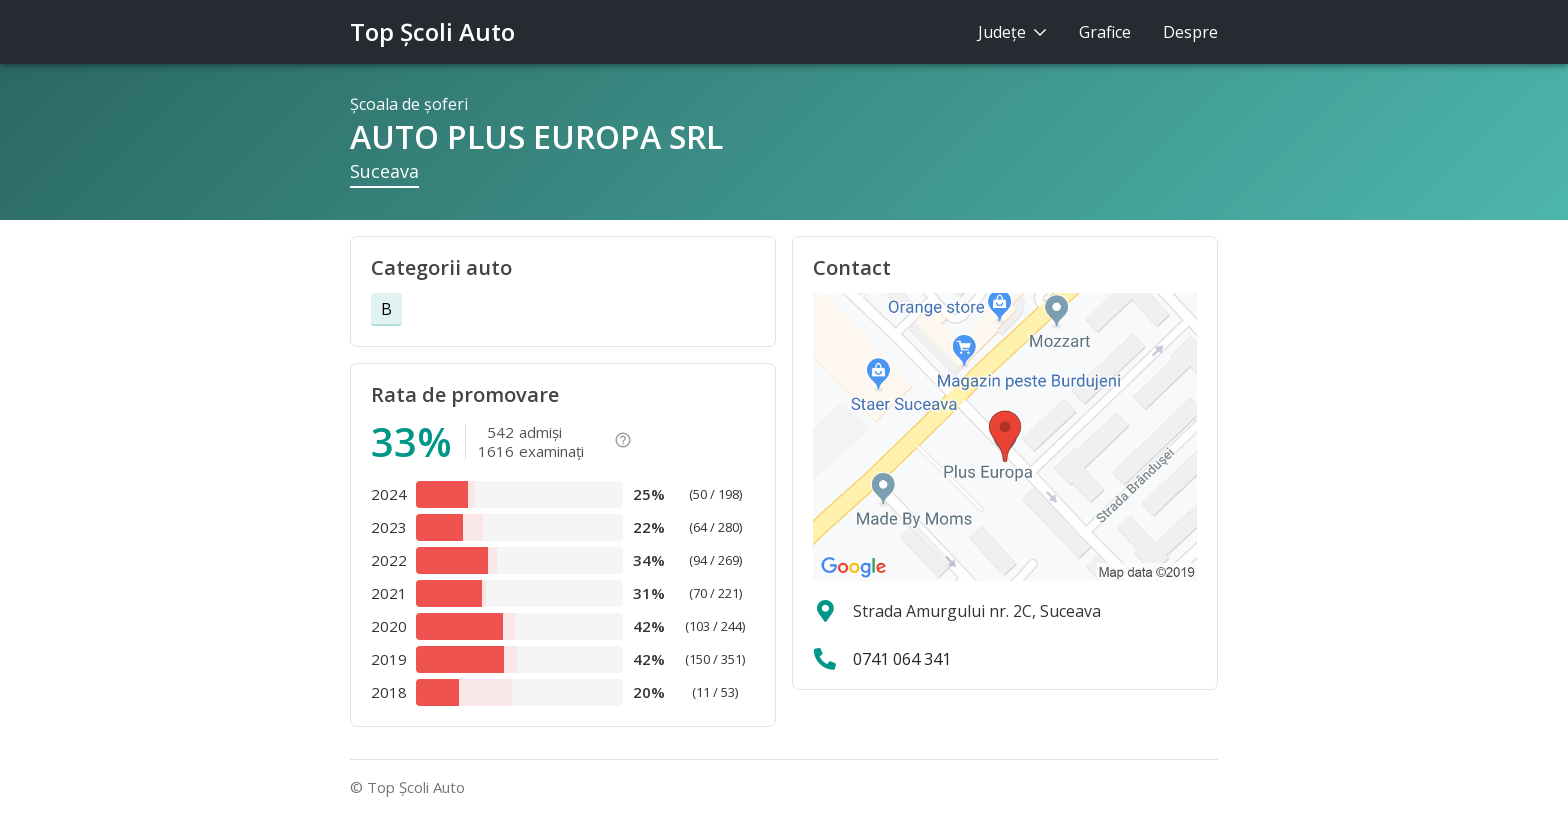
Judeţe (1012, 32)
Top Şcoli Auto (432, 31)
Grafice (1105, 32)
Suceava (384, 171)
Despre (1190, 32)
